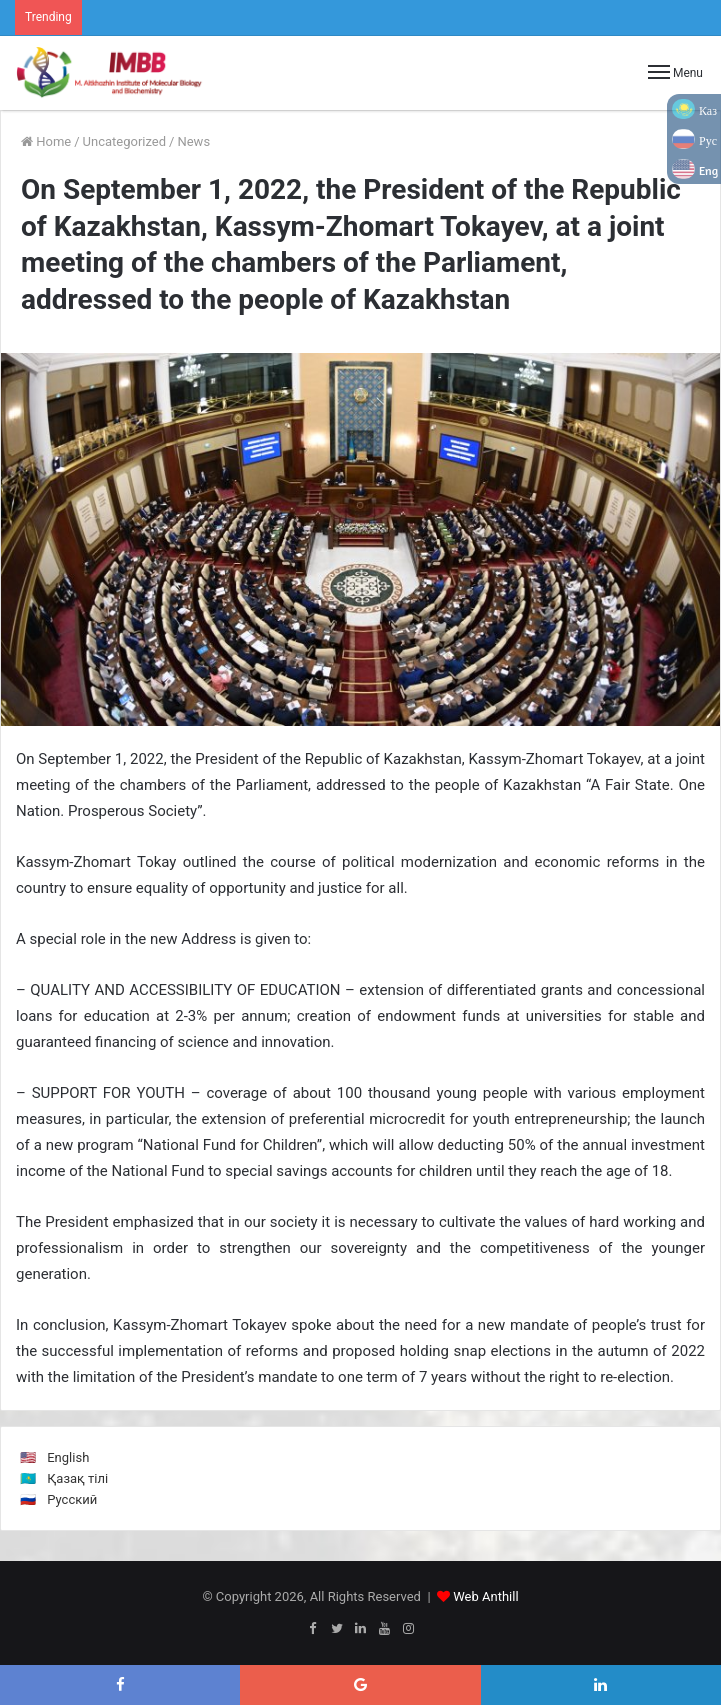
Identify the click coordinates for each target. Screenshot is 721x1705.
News (193, 141)
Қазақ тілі (77, 1478)
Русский (72, 1499)
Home (46, 141)
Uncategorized (124, 141)
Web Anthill (485, 1596)
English (68, 1457)
